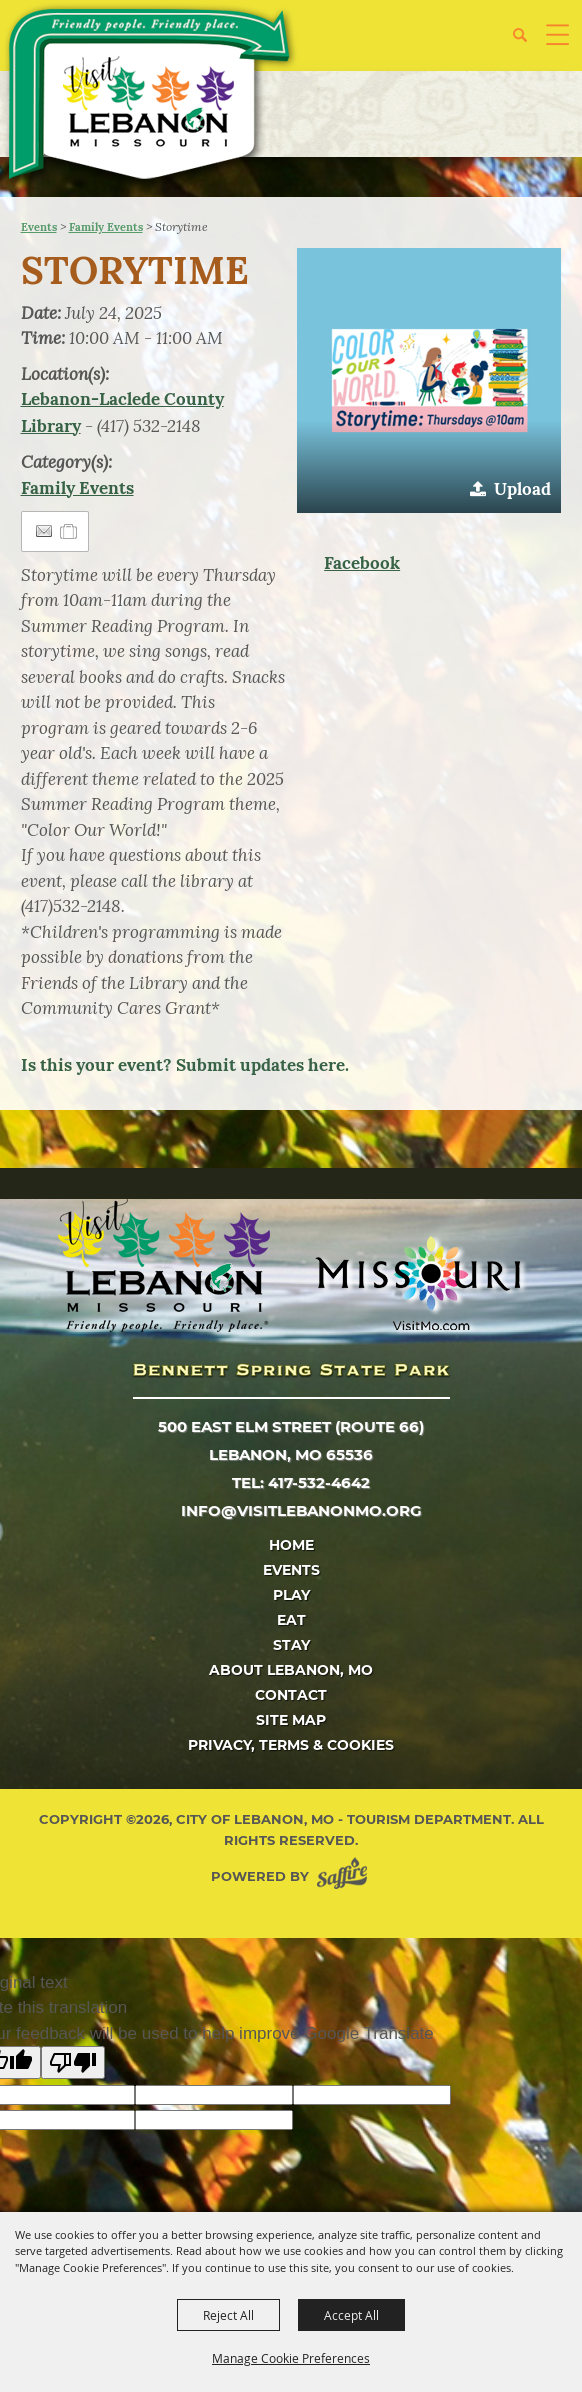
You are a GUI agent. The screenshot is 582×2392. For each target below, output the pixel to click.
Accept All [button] (351, 2315)
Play (291, 1595)
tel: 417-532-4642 (301, 1482)
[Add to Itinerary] (69, 531)
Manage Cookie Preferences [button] (291, 2358)
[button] (527, 42)
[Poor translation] (73, 2062)
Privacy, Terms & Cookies (291, 1745)
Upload (522, 489)
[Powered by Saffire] (346, 1876)
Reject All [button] (228, 2315)
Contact (291, 1695)
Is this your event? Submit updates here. (185, 1065)
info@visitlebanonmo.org (301, 1510)
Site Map (291, 1720)
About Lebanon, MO (291, 1670)
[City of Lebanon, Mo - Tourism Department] (151, 97)
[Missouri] (417, 1283)
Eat (291, 1620)
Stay (291, 1645)
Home (291, 1545)
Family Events (106, 227)
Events (39, 227)
